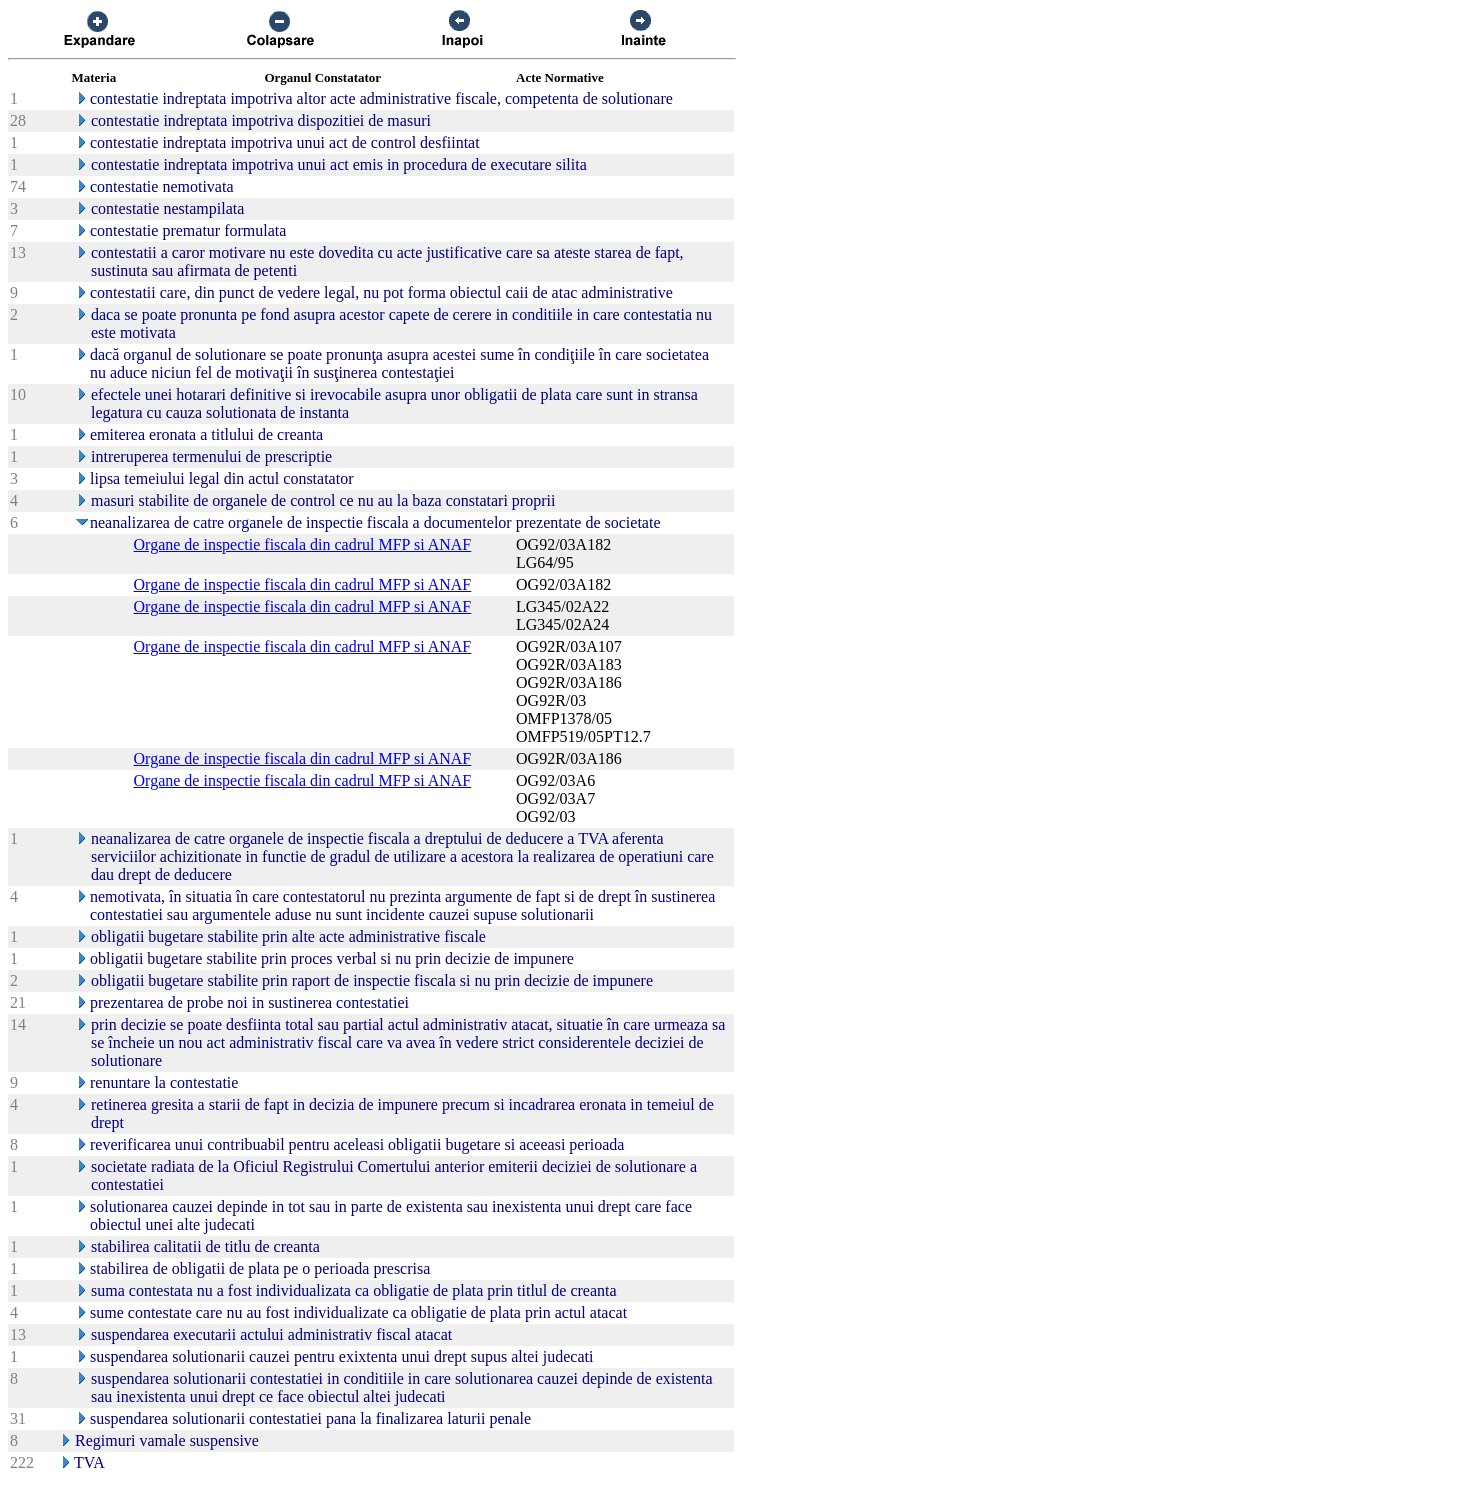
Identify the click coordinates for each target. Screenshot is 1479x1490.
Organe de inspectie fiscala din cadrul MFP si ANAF (303, 544)
